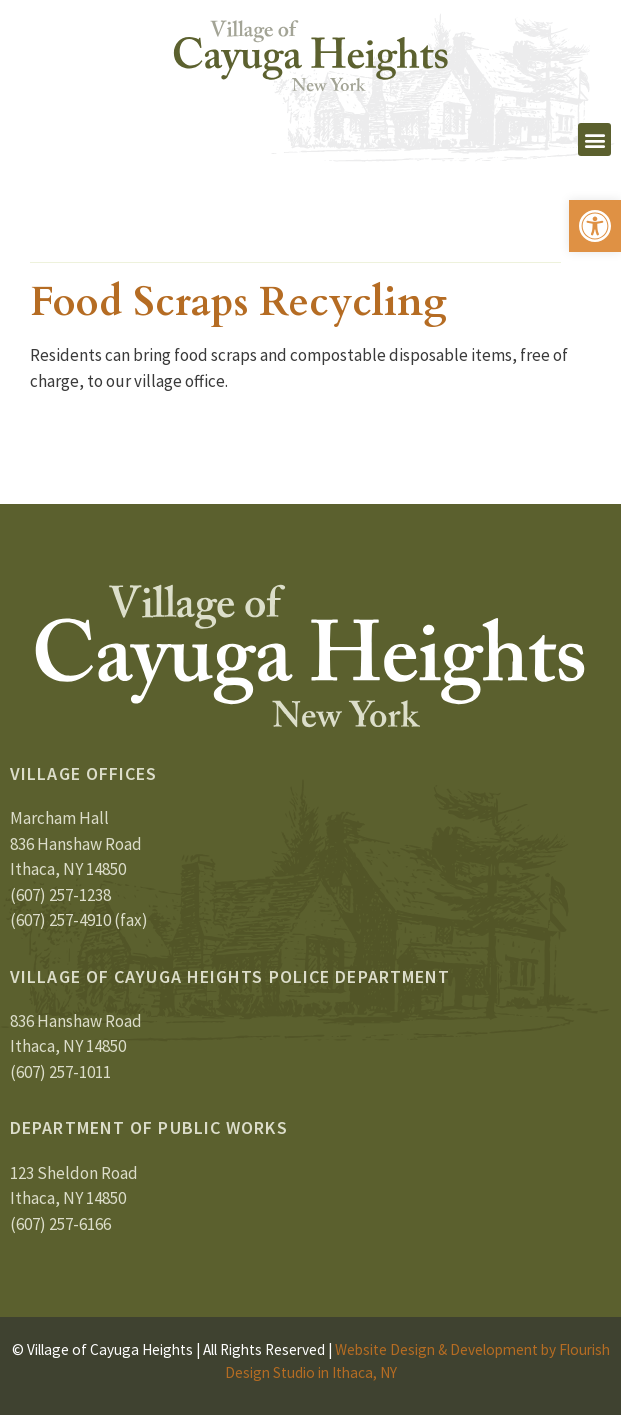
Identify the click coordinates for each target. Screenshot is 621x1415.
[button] (595, 226)
